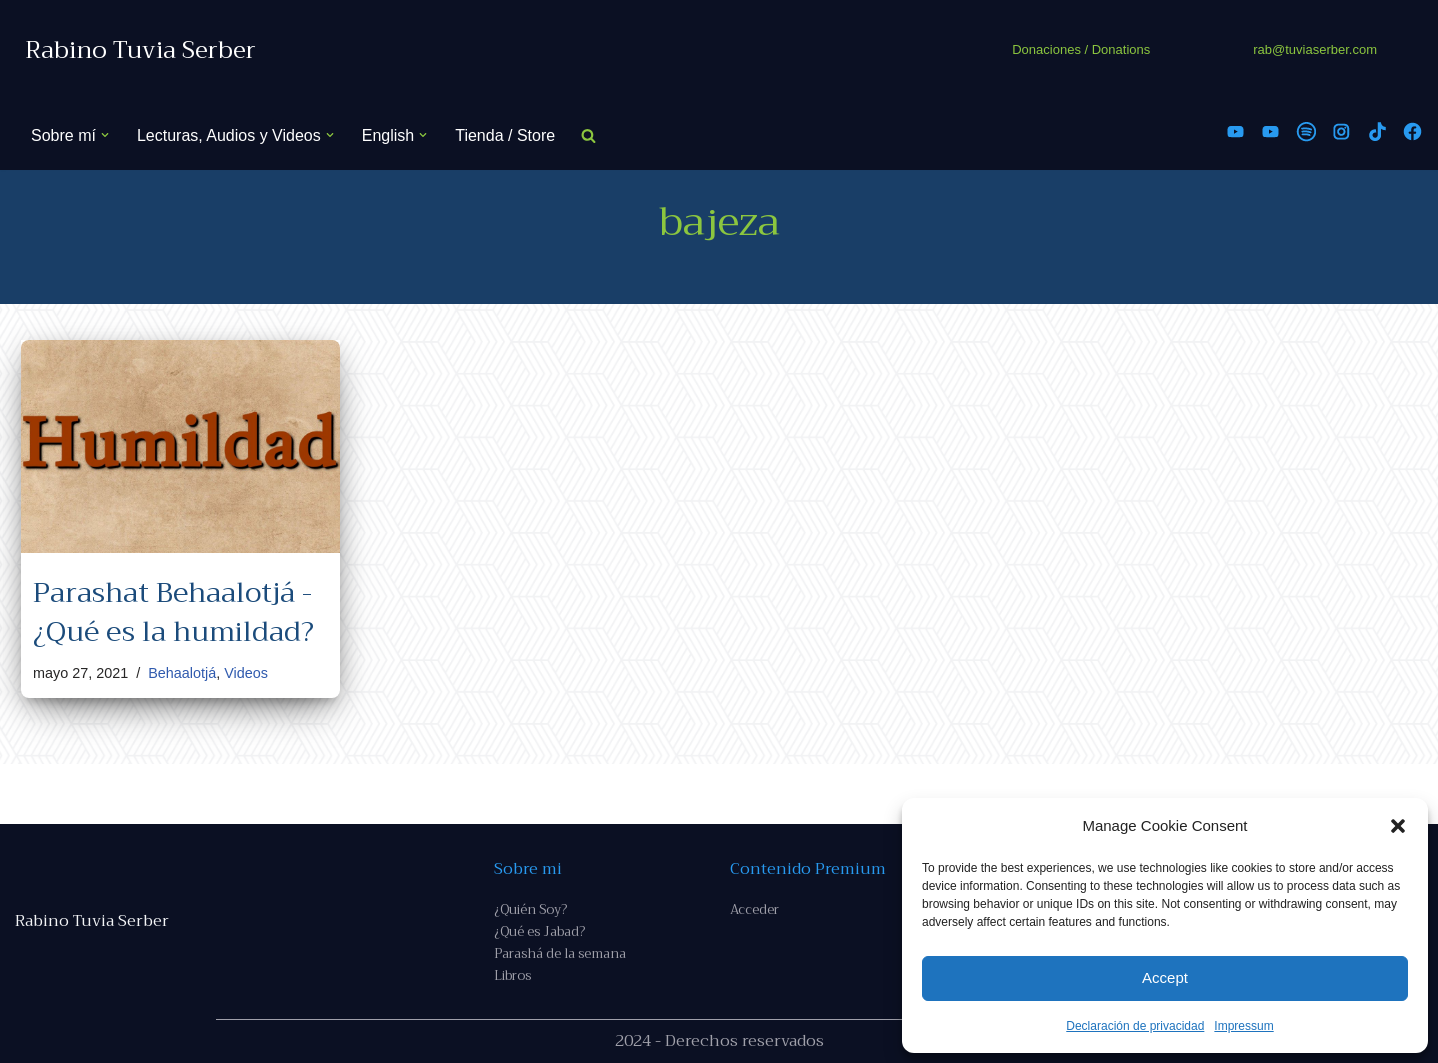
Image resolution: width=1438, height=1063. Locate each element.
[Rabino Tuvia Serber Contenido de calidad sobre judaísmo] (140, 50)
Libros (512, 975)
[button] (1398, 826)
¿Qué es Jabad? (539, 931)
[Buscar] (588, 135)
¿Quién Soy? (530, 909)
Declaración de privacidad (1135, 1026)
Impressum (1243, 1026)
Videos (246, 673)
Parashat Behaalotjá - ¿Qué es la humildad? (173, 612)
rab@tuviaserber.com (1315, 49)
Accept (1165, 977)
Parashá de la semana (560, 953)
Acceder (754, 909)
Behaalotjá (182, 673)
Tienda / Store (505, 135)
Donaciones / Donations (1081, 49)
